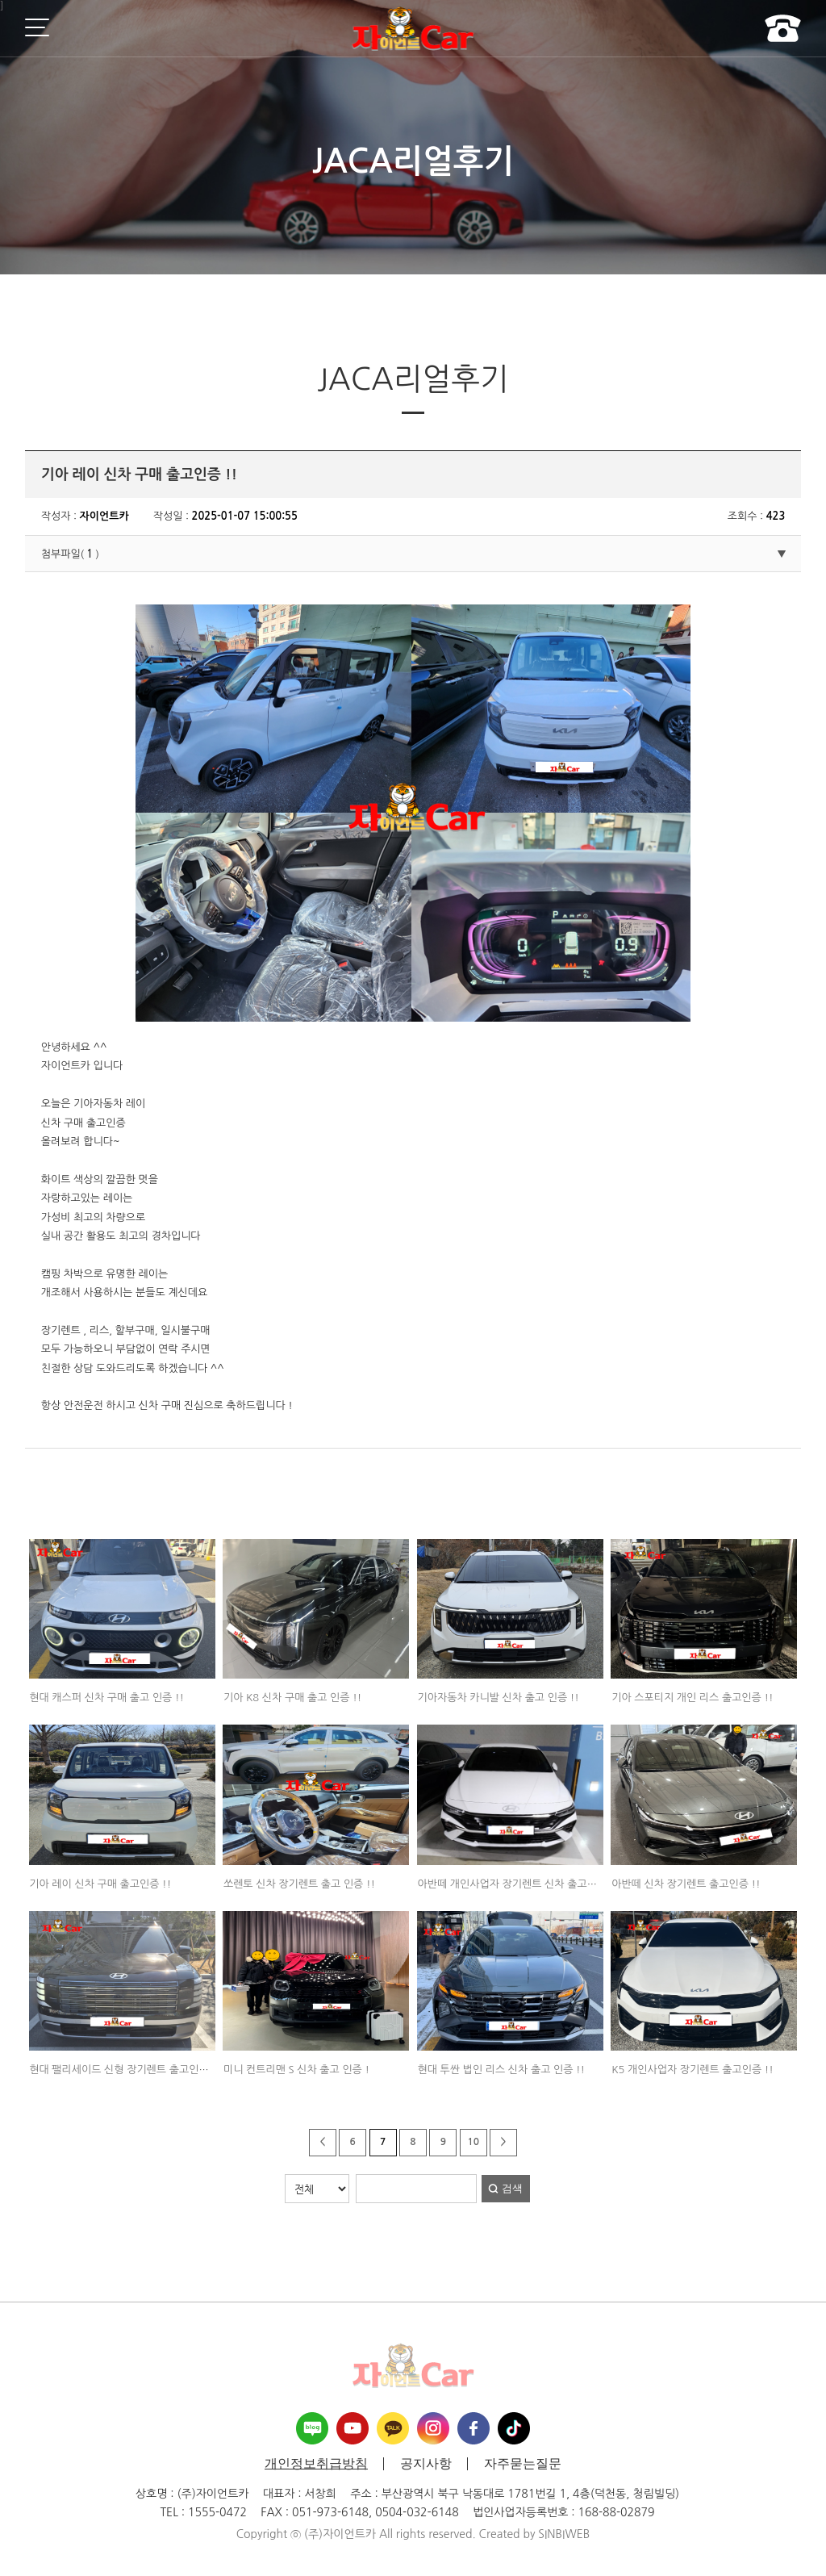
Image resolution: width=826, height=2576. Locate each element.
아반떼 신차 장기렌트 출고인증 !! (685, 1884)
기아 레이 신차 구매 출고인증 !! (100, 1884)
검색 (512, 2188)
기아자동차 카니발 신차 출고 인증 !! (498, 1697)
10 (473, 2142)
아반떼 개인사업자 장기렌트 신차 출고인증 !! (518, 1884)
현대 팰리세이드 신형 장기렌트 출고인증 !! (124, 2069)
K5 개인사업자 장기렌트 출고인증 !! (692, 2069)
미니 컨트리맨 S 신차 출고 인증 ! (296, 2069)
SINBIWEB (564, 2534)
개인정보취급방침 (316, 2464)
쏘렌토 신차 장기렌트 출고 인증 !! (299, 1884)
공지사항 (426, 2464)
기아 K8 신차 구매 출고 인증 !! (292, 1697)
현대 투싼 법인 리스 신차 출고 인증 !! (502, 2069)
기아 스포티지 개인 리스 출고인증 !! (692, 1697)
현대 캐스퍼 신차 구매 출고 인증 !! (106, 1697)
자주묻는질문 (522, 2464)
